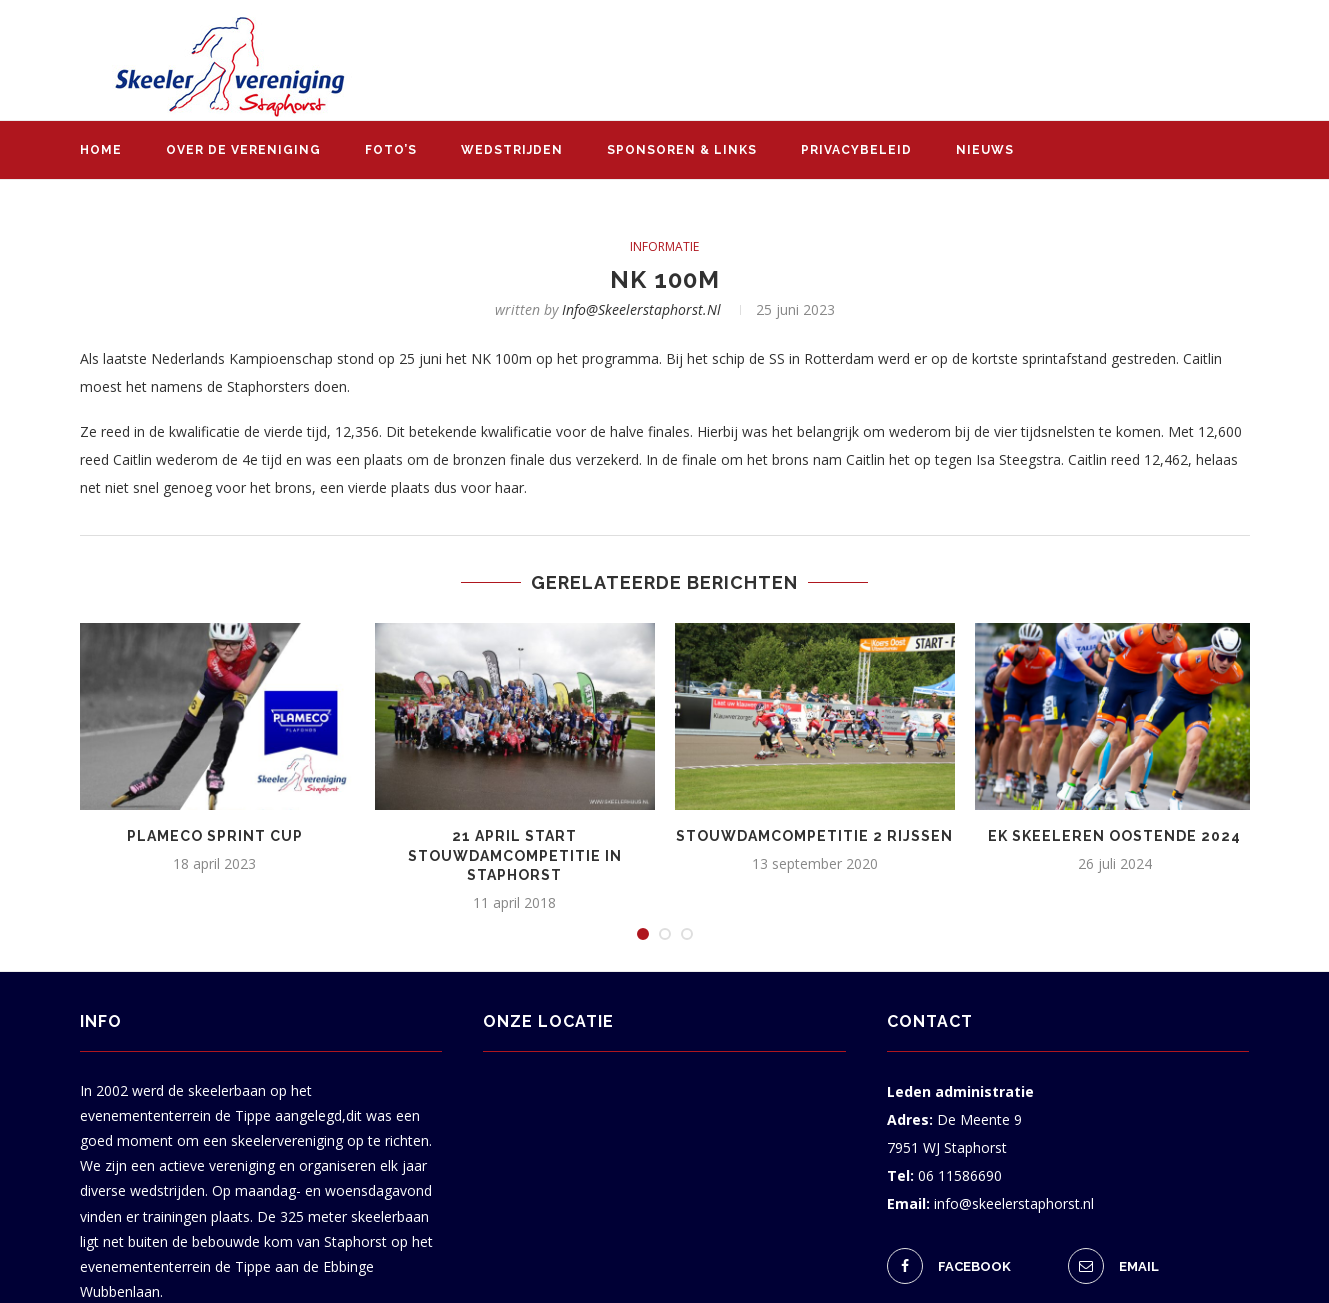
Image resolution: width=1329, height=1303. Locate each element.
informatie (664, 247)
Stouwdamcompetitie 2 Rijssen (814, 836)
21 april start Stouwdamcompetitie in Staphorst (515, 855)
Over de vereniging (243, 150)
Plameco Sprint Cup (215, 836)
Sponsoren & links (682, 150)
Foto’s (391, 150)
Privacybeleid (856, 150)
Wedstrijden (512, 150)
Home (101, 150)
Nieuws (985, 150)
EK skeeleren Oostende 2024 (1114, 836)
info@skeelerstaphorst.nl (641, 309)
